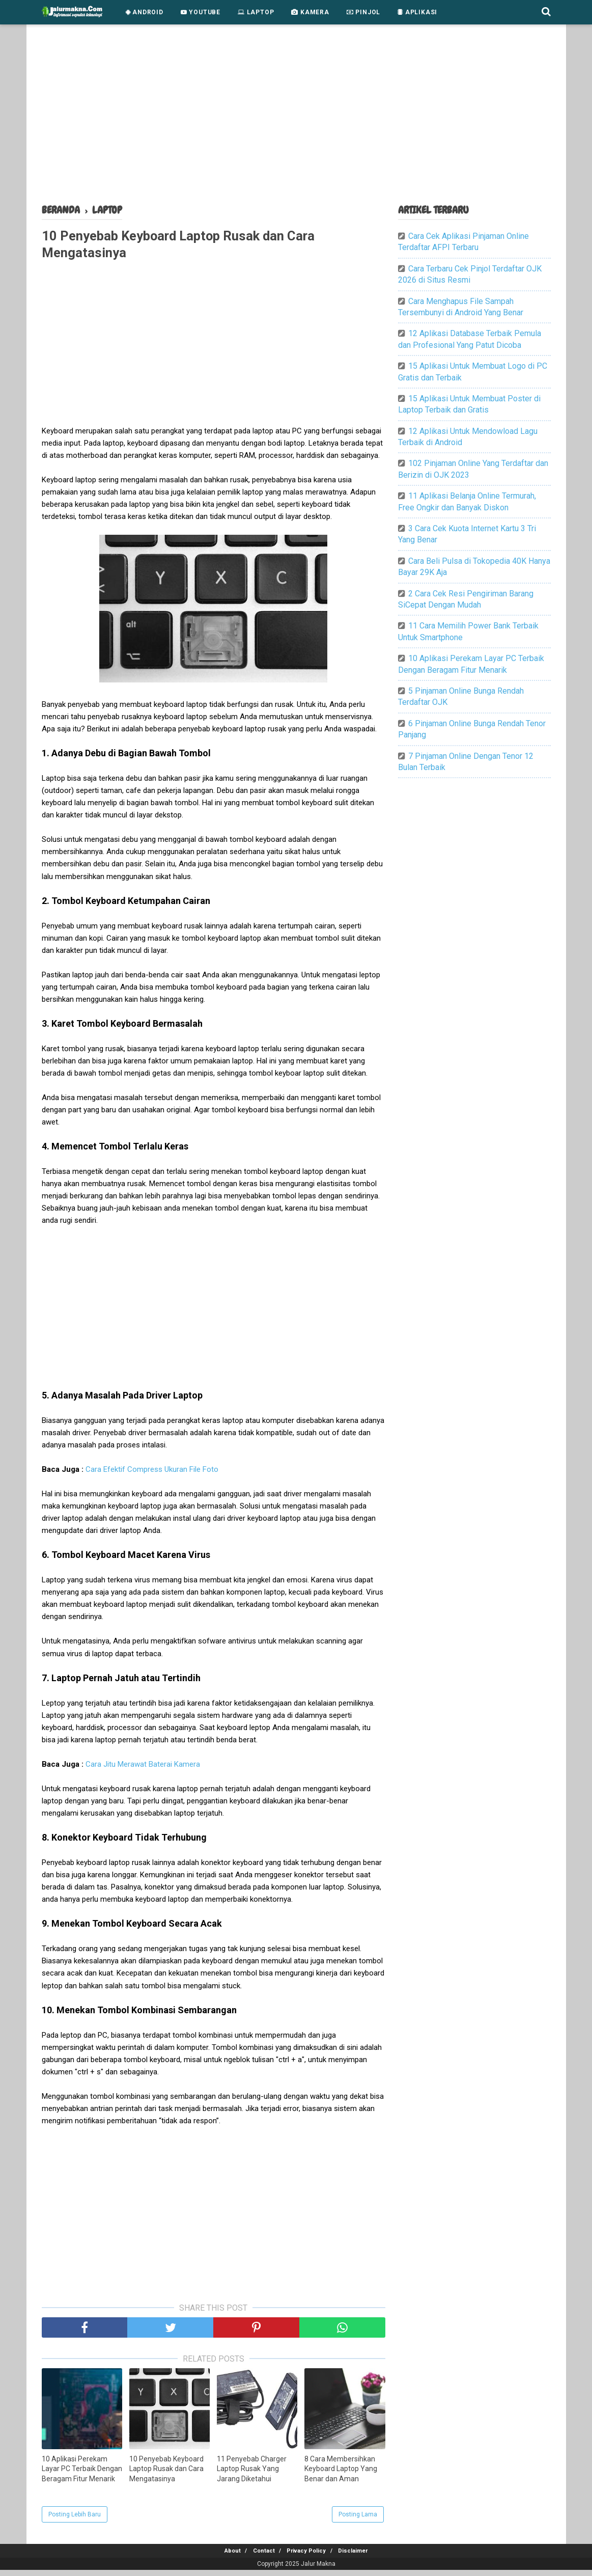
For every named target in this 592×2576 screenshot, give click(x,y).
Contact (260, 2557)
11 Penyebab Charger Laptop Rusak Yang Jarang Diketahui (252, 2474)
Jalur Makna (318, 2569)
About (222, 2557)
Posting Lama (358, 2520)
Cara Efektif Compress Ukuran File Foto (152, 1475)
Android (144, 12)
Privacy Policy (309, 2557)
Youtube (200, 12)
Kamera (310, 12)
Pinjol (363, 12)
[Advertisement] (296, 116)
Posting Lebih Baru (74, 2520)
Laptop (256, 12)
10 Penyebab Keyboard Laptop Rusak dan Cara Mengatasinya (166, 2474)
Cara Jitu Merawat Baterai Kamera (143, 1770)
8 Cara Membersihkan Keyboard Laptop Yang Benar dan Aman (340, 2474)
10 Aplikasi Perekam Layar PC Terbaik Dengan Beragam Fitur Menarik (82, 2474)
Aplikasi (417, 12)
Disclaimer (363, 2557)
